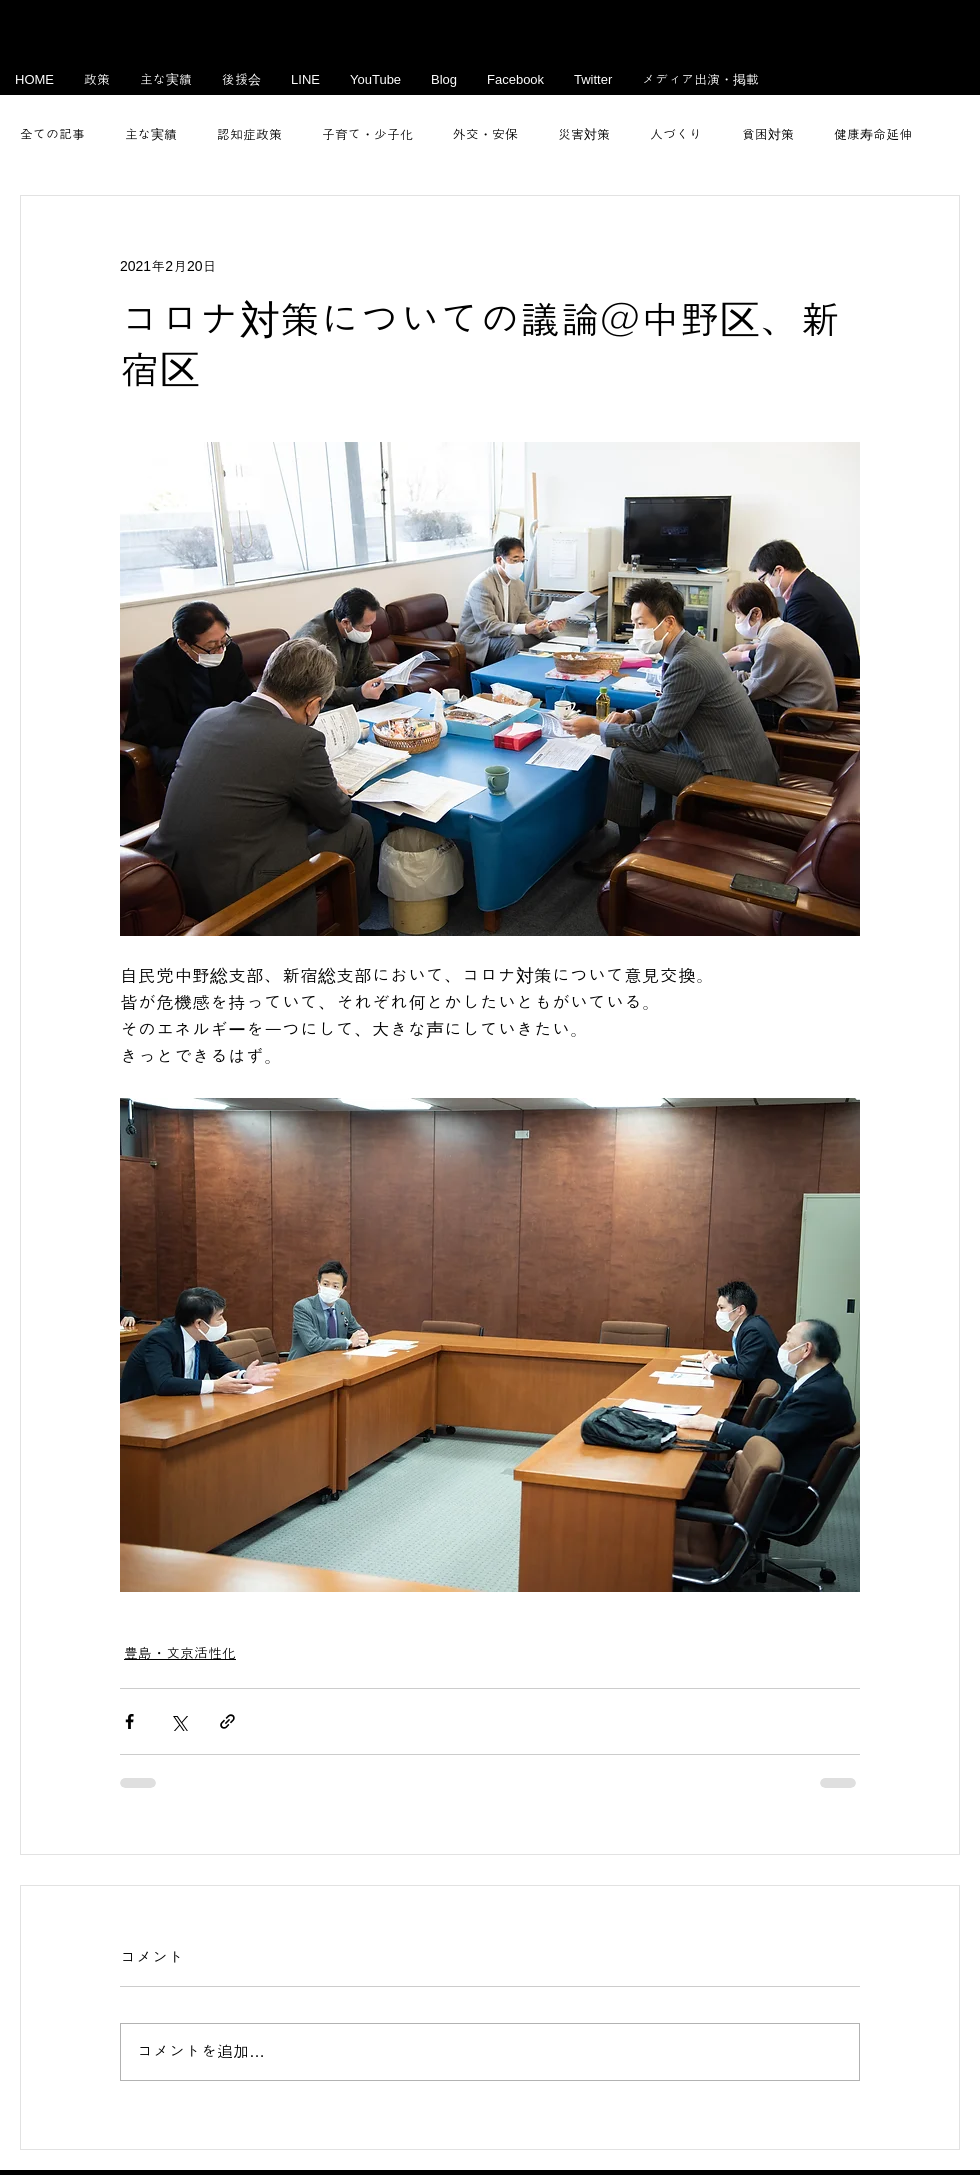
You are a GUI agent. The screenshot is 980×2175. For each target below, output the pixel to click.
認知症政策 (249, 134)
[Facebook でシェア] (129, 1721)
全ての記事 (52, 134)
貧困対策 (768, 134)
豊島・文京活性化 (180, 1653)
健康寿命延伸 (873, 134)
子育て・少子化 (367, 134)
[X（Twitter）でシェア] (178, 1721)
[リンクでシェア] (227, 1721)
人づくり (676, 134)
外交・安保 (485, 134)
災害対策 (584, 134)
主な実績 (151, 134)
